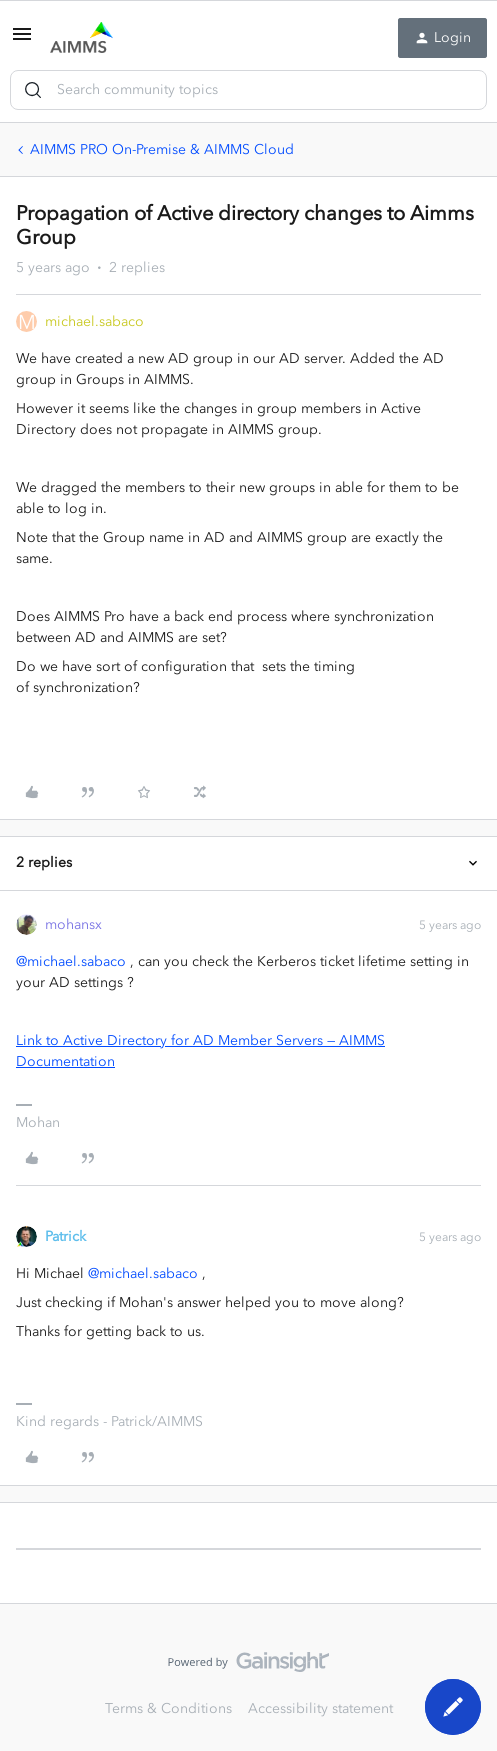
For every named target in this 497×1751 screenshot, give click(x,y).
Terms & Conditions (168, 1708)
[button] (22, 41)
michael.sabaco (94, 321)
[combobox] (248, 90)
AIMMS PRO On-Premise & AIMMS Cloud (162, 149)
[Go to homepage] (81, 38)
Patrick (65, 1236)
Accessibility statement (320, 1708)
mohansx (73, 924)
